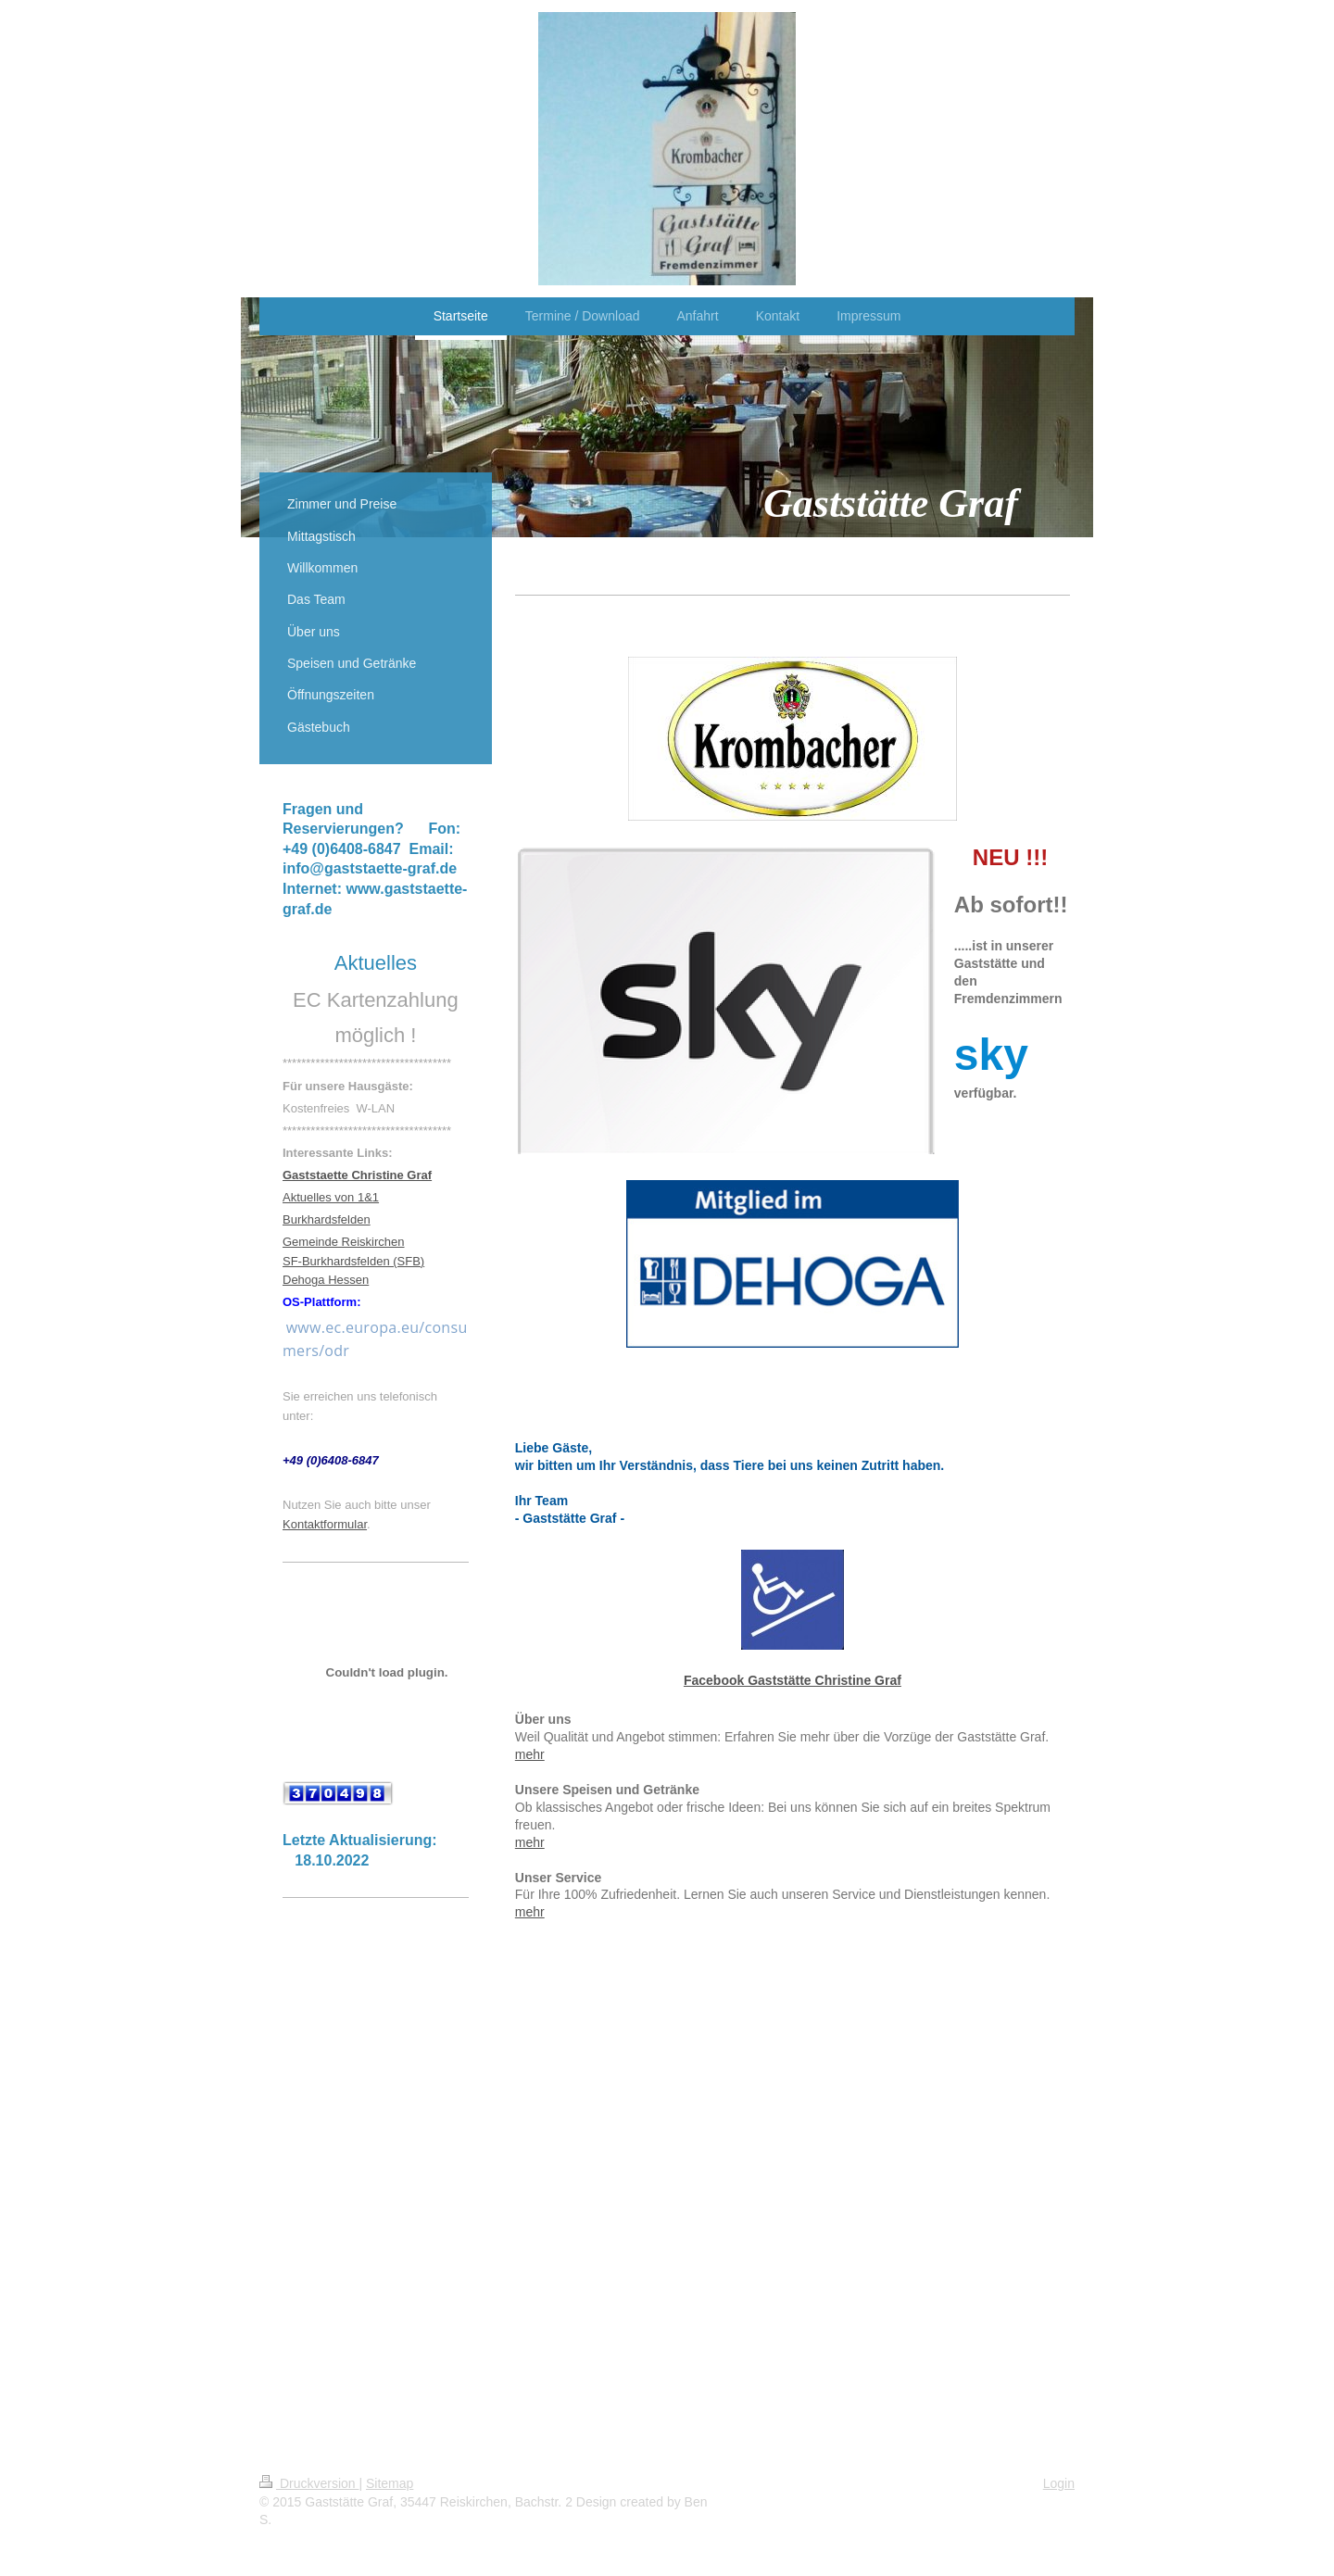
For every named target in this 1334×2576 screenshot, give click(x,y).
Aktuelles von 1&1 (331, 1197)
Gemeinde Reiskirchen (344, 1242)
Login (1059, 2483)
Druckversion (309, 2483)
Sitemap (389, 2483)
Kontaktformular (325, 1524)
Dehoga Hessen (326, 1280)
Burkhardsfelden (327, 1219)
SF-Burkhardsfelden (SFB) (353, 1261)
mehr (530, 1754)
